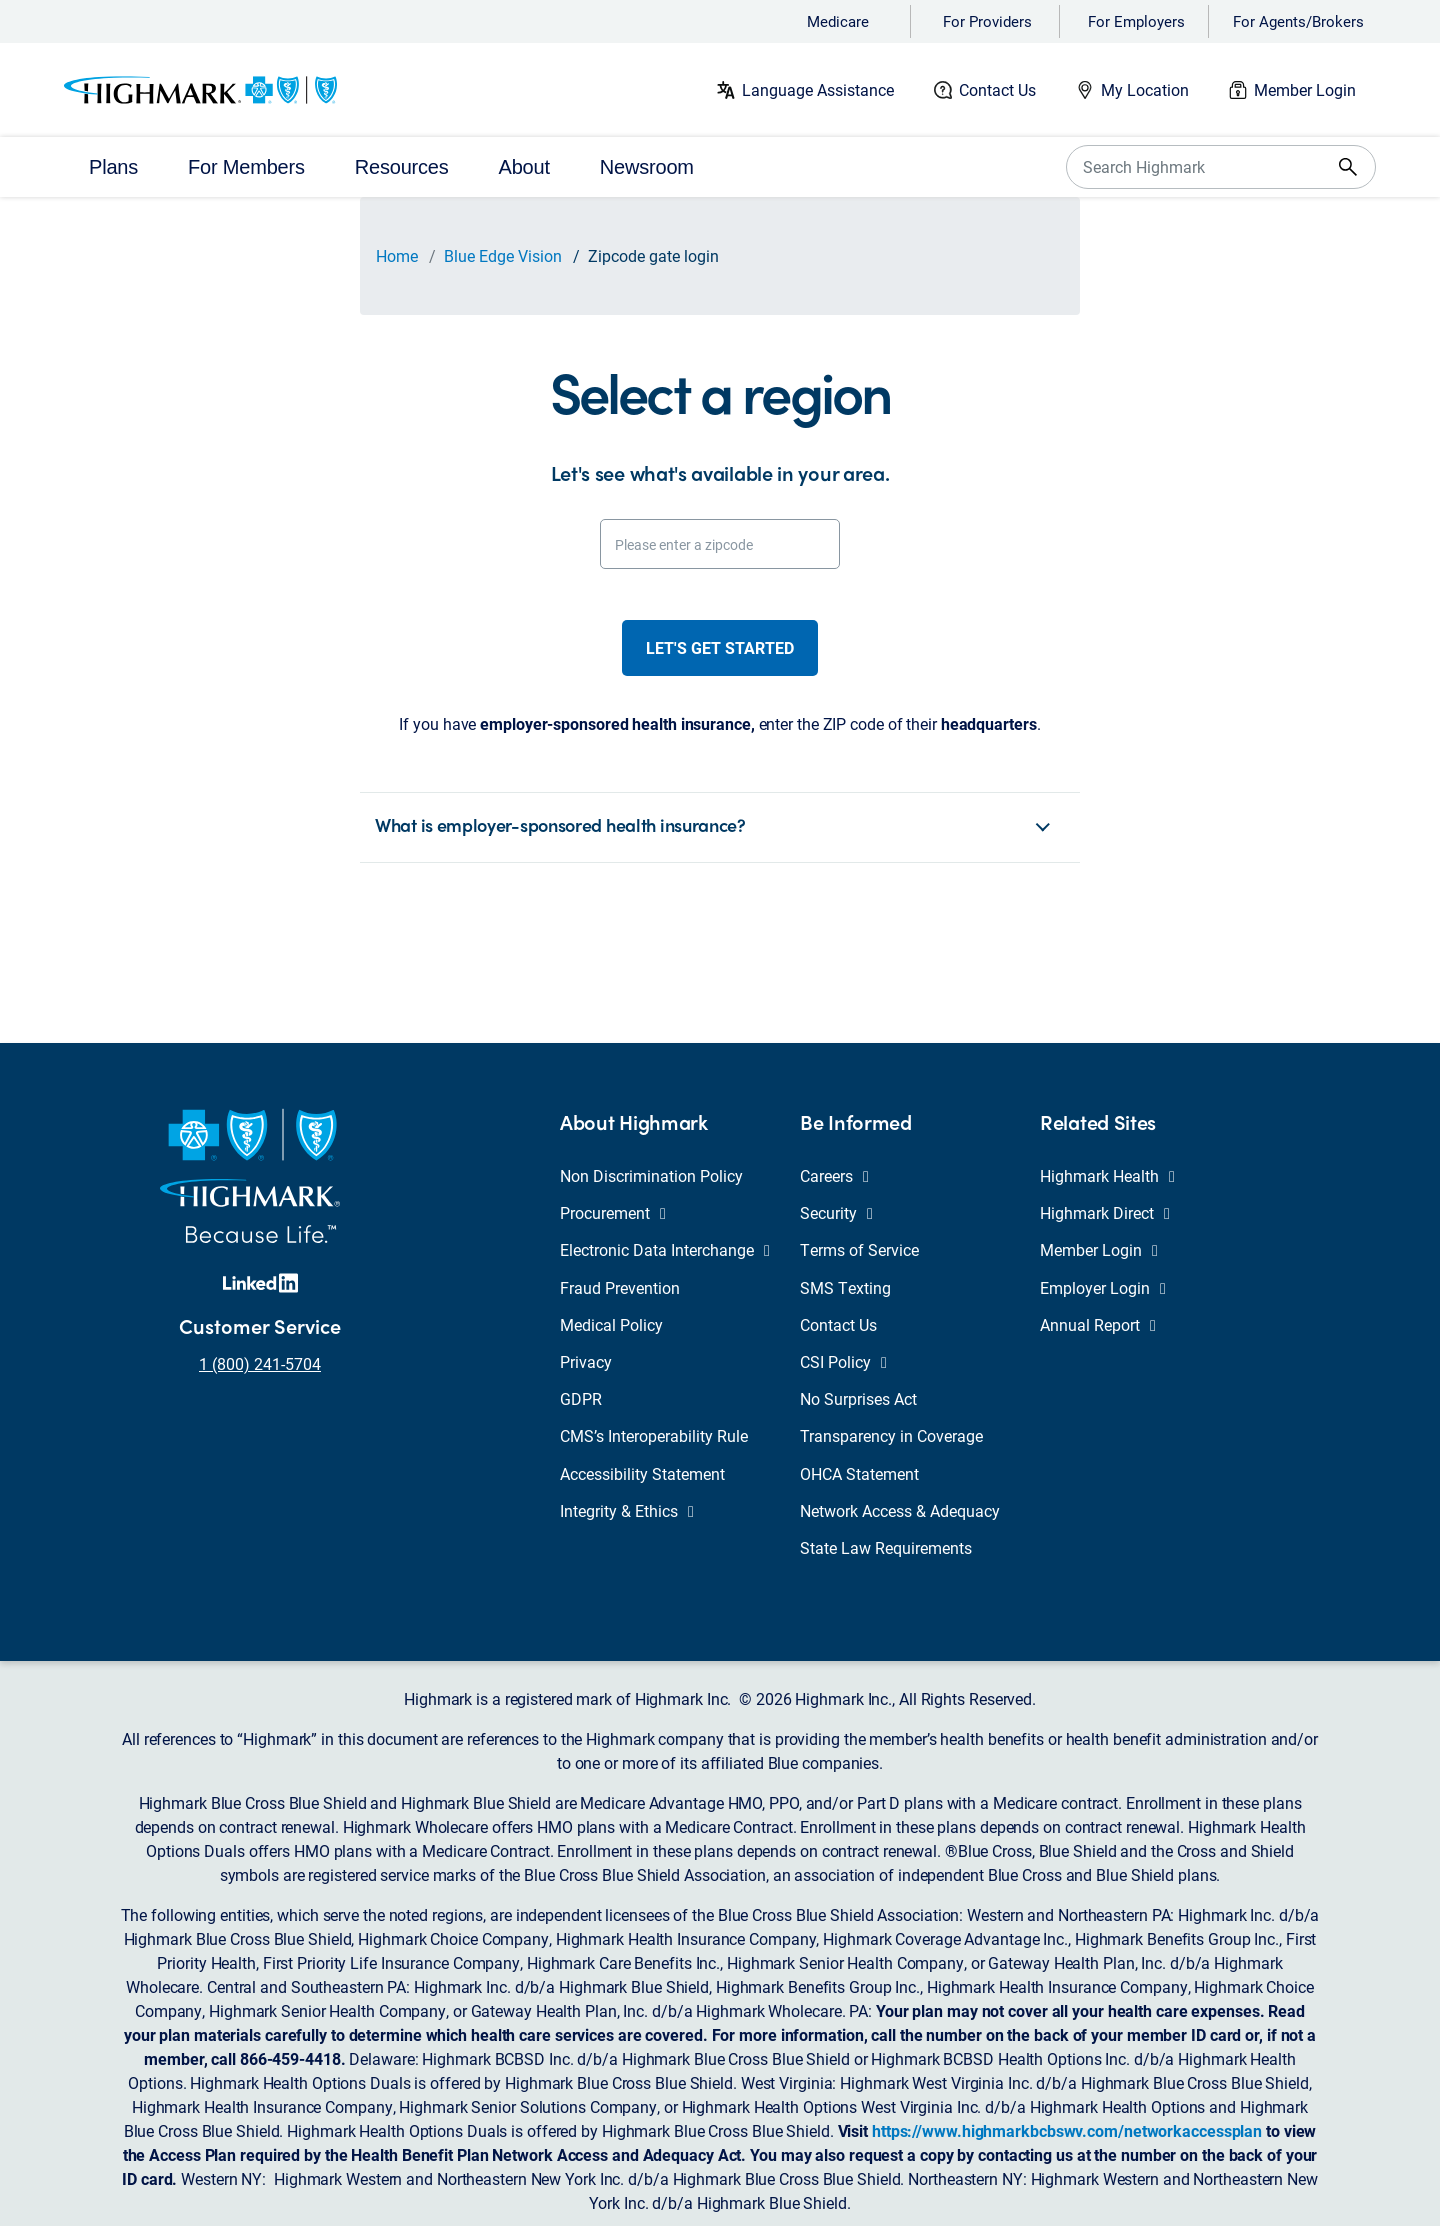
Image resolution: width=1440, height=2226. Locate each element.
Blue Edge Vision (503, 255)
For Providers (987, 21)
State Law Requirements (886, 1547)
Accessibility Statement (642, 1473)
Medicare (838, 21)
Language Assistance (818, 89)
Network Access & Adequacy (900, 1510)
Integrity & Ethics (627, 1510)
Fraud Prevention (620, 1287)
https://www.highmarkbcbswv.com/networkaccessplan (1067, 2130)
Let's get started (720, 647)
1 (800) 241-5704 (260, 1363)
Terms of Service (859, 1249)
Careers (834, 1175)
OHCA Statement (859, 1473)
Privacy (586, 1361)
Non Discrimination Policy (651, 1175)
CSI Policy (843, 1361)
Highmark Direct (1105, 1212)
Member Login (1305, 89)
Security (836, 1212)
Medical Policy (611, 1324)
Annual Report (1098, 1324)
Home (397, 255)
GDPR (581, 1398)
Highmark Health (1107, 1175)
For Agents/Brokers (1298, 21)
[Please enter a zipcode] (720, 544)
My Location (1145, 89)
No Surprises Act (858, 1398)
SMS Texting (845, 1287)
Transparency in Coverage (891, 1435)
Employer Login (1103, 1287)
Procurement (613, 1212)
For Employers (1136, 21)
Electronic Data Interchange (665, 1249)
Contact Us (997, 89)
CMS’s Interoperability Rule (654, 1435)
